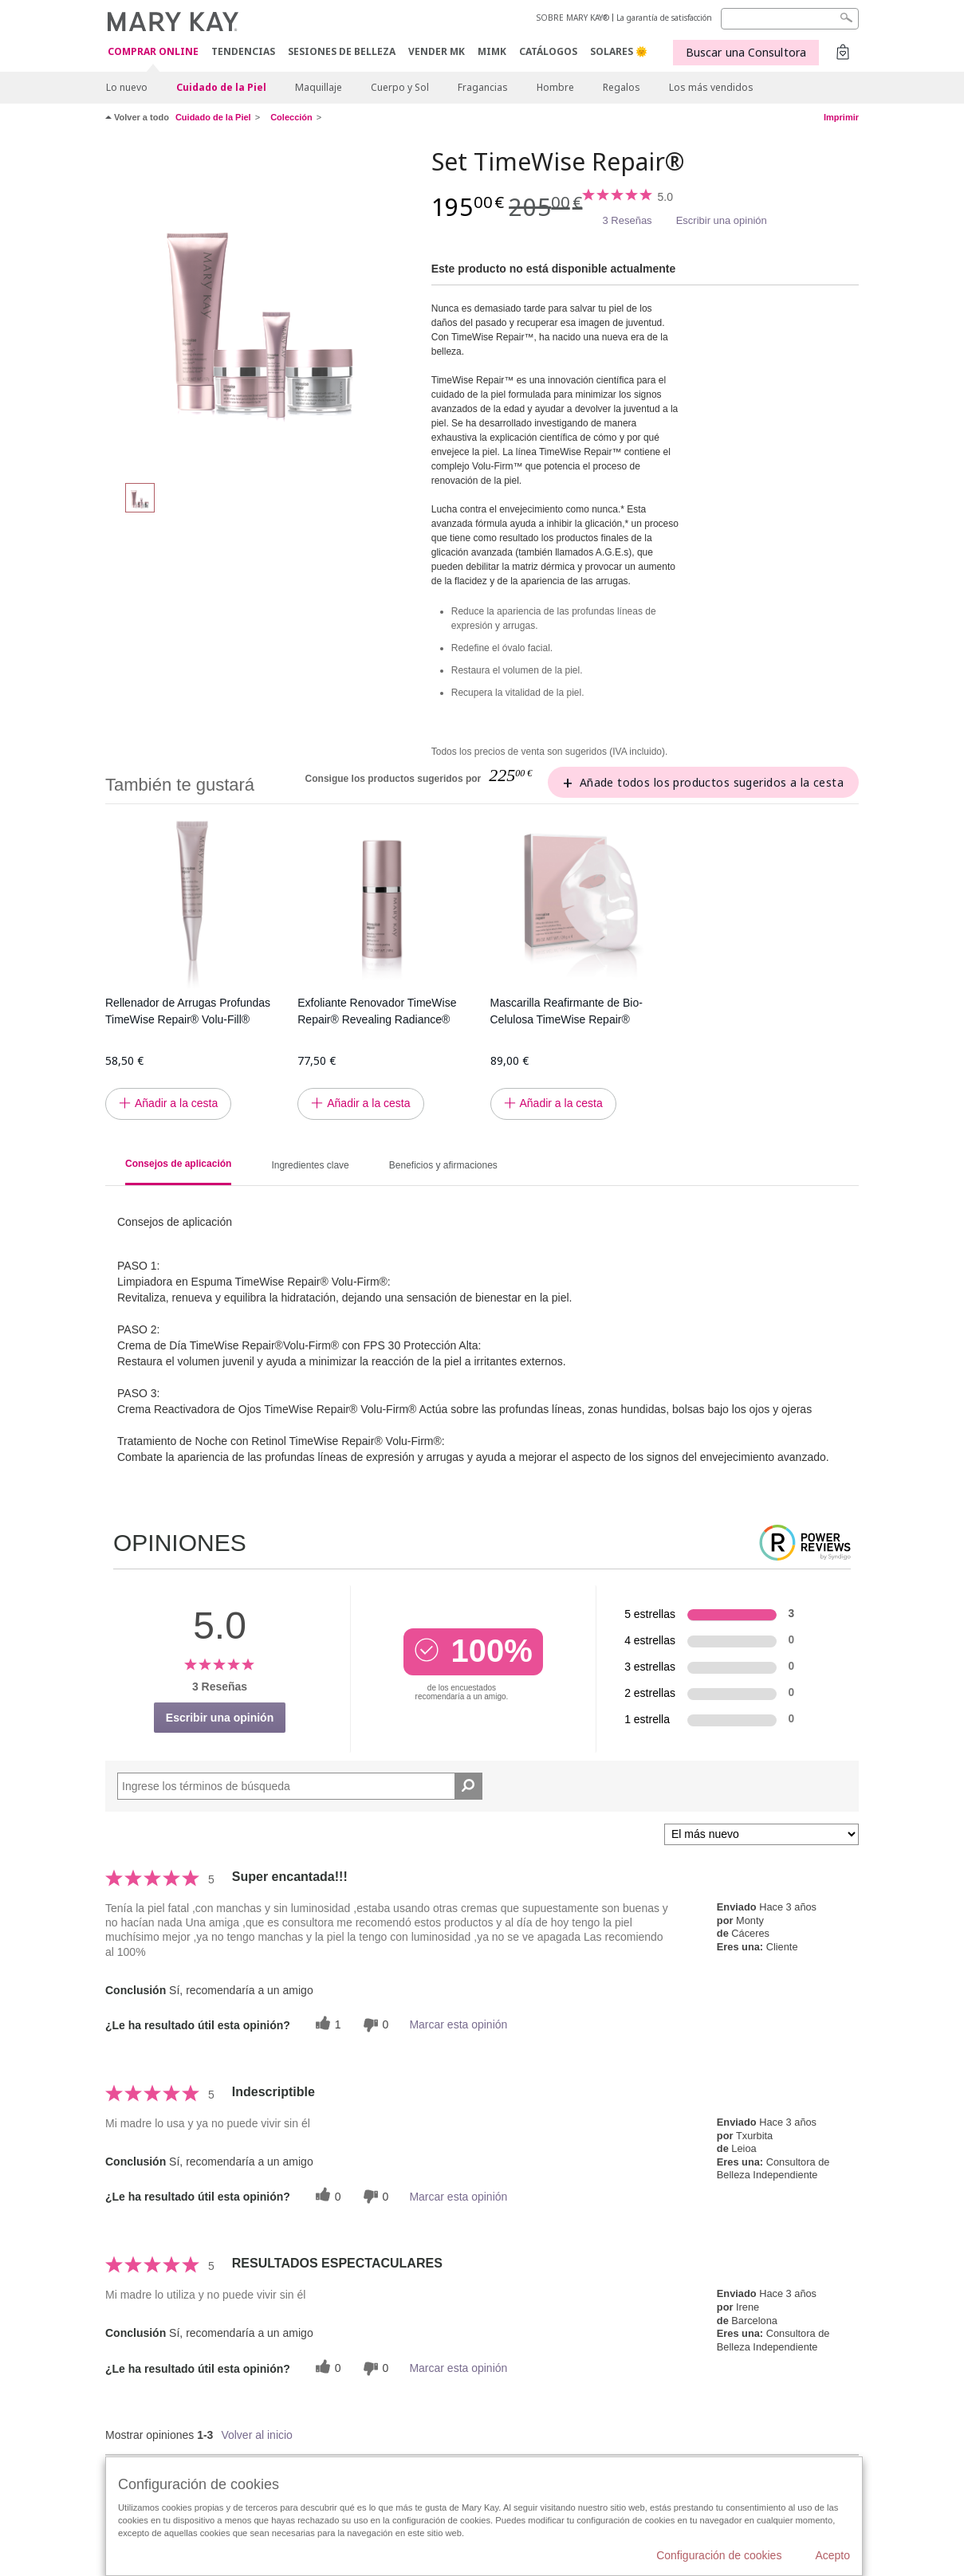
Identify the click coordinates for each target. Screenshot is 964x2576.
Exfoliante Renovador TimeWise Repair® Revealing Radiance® (376, 1011)
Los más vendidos (711, 87)
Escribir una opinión (721, 220)
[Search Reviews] (299, 1786)
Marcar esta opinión (458, 2024)
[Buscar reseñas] (468, 1786)
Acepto (832, 2555)
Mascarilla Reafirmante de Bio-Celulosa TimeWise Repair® (566, 1011)
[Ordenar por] (761, 1834)
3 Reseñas (626, 220)
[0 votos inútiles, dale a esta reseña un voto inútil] (374, 2024)
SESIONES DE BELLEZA (341, 51)
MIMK (492, 51)
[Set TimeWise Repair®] (262, 307)
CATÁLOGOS (548, 51)
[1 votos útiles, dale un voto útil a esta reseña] (326, 2024)
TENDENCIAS (243, 51)
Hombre (555, 87)
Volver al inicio (257, 2435)
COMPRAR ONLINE (153, 52)
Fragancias (483, 87)
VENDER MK (436, 51)
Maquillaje (318, 87)
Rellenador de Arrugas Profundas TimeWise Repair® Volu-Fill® (187, 1011)
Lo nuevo (127, 87)
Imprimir (841, 117)
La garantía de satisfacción (664, 17)
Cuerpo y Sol (400, 87)
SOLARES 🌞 (618, 51)
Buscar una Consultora (746, 52)
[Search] (790, 18)
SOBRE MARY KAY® (573, 17)
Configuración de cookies (718, 2555)
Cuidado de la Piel (221, 87)
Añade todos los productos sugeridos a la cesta (712, 782)
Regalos (621, 87)
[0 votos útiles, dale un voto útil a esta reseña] (326, 2196)
